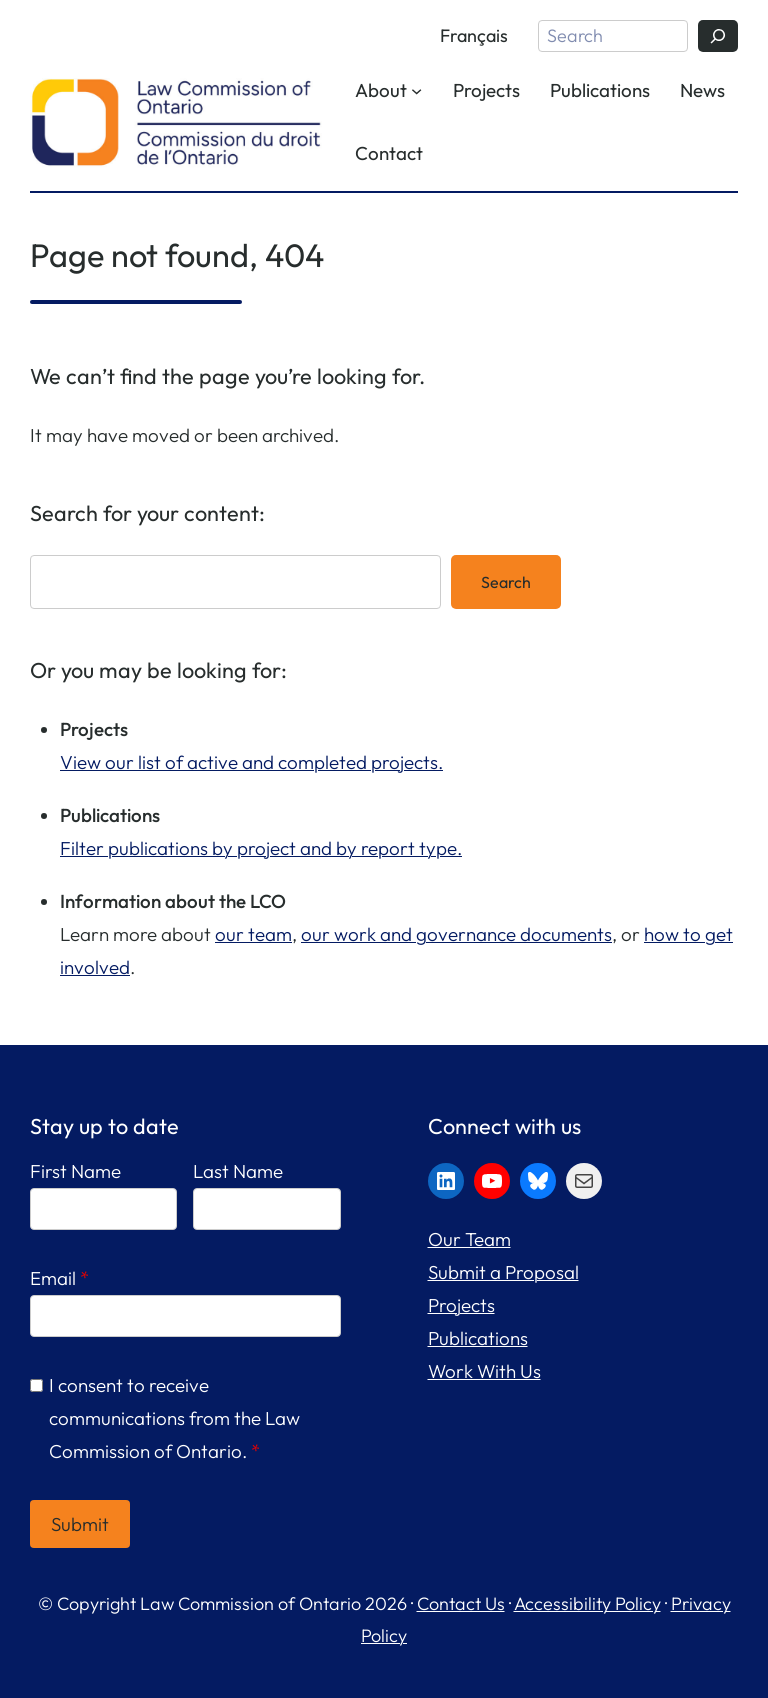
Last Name (238, 1171)
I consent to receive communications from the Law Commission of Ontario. (174, 1418)
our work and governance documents (456, 934)
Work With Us (484, 1371)
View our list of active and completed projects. (251, 762)
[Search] (718, 36)
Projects (461, 1305)
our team (253, 934)
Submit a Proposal (503, 1272)
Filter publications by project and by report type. (261, 848)
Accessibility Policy (587, 1603)
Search (506, 582)
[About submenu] (416, 89)
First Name (75, 1171)
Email (59, 1278)
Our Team (469, 1239)
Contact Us (461, 1603)
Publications (478, 1338)
